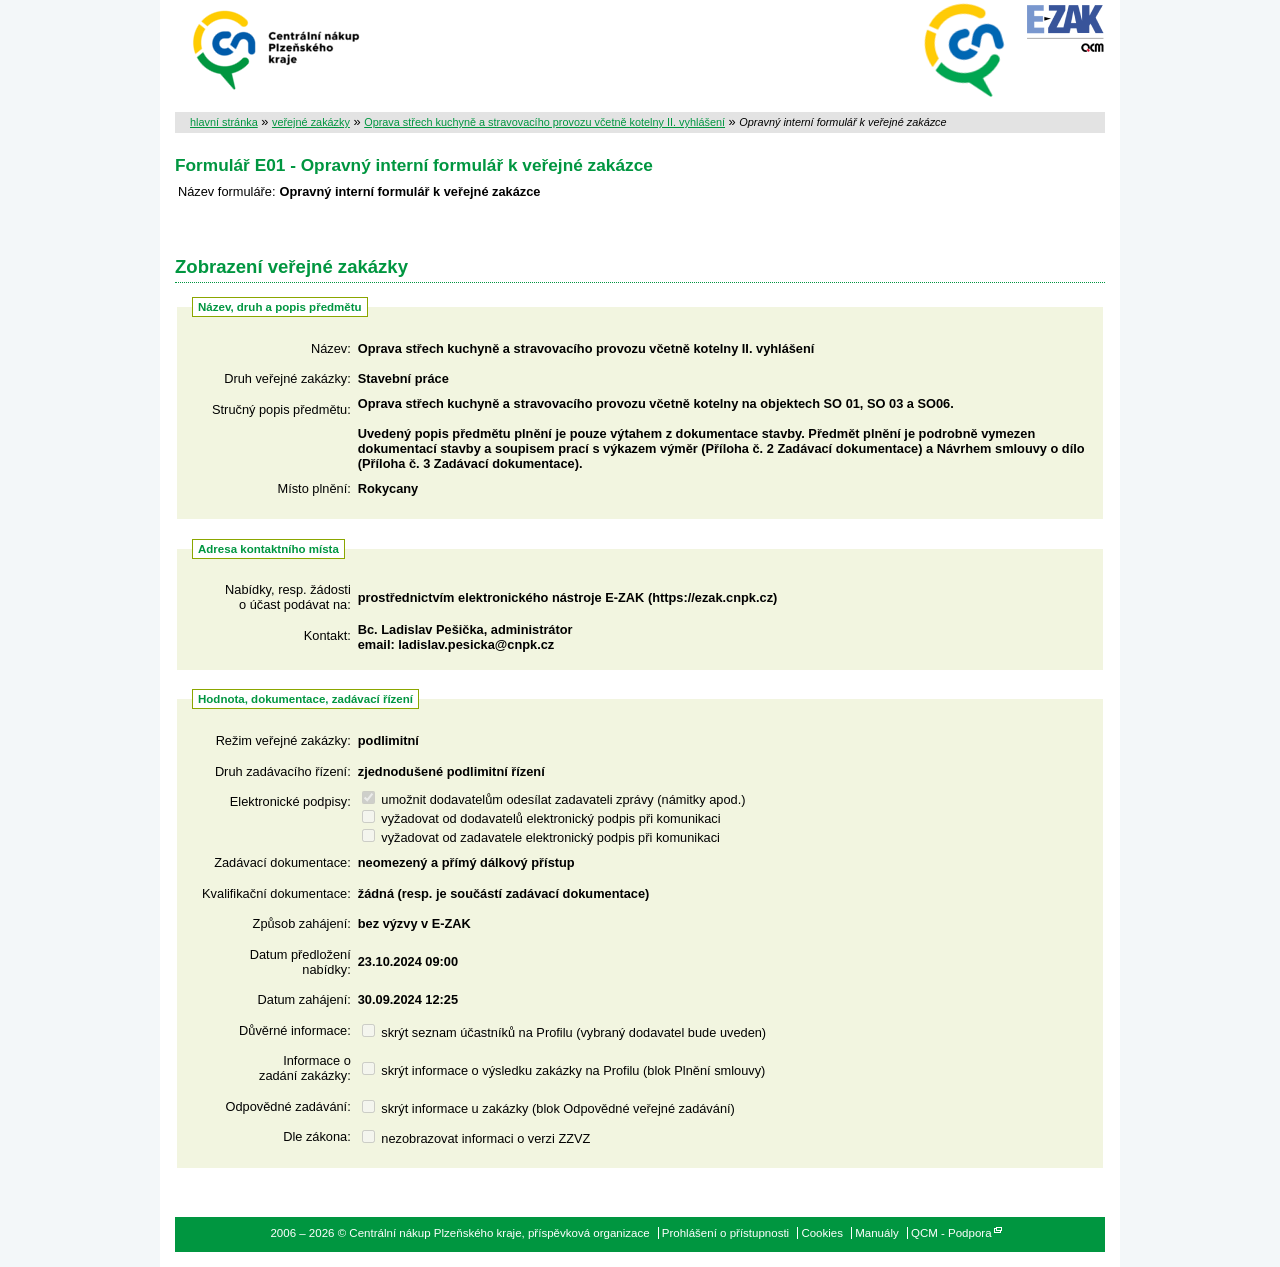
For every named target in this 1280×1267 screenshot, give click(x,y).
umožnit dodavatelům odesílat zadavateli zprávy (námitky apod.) (554, 799)
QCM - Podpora (951, 1233)
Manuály (877, 1233)
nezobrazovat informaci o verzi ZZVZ (476, 1138)
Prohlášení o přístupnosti (725, 1233)
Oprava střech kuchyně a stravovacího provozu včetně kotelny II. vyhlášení (544, 122)
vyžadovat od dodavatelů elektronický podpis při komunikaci (541, 818)
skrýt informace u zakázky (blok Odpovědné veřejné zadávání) (548, 1108)
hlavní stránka (224, 122)
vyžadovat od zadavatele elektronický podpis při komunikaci (541, 837)
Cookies (822, 1233)
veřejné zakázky (311, 122)
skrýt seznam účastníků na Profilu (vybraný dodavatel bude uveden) (564, 1032)
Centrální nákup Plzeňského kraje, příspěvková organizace (277, 48)
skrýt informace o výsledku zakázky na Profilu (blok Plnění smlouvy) (564, 1070)
